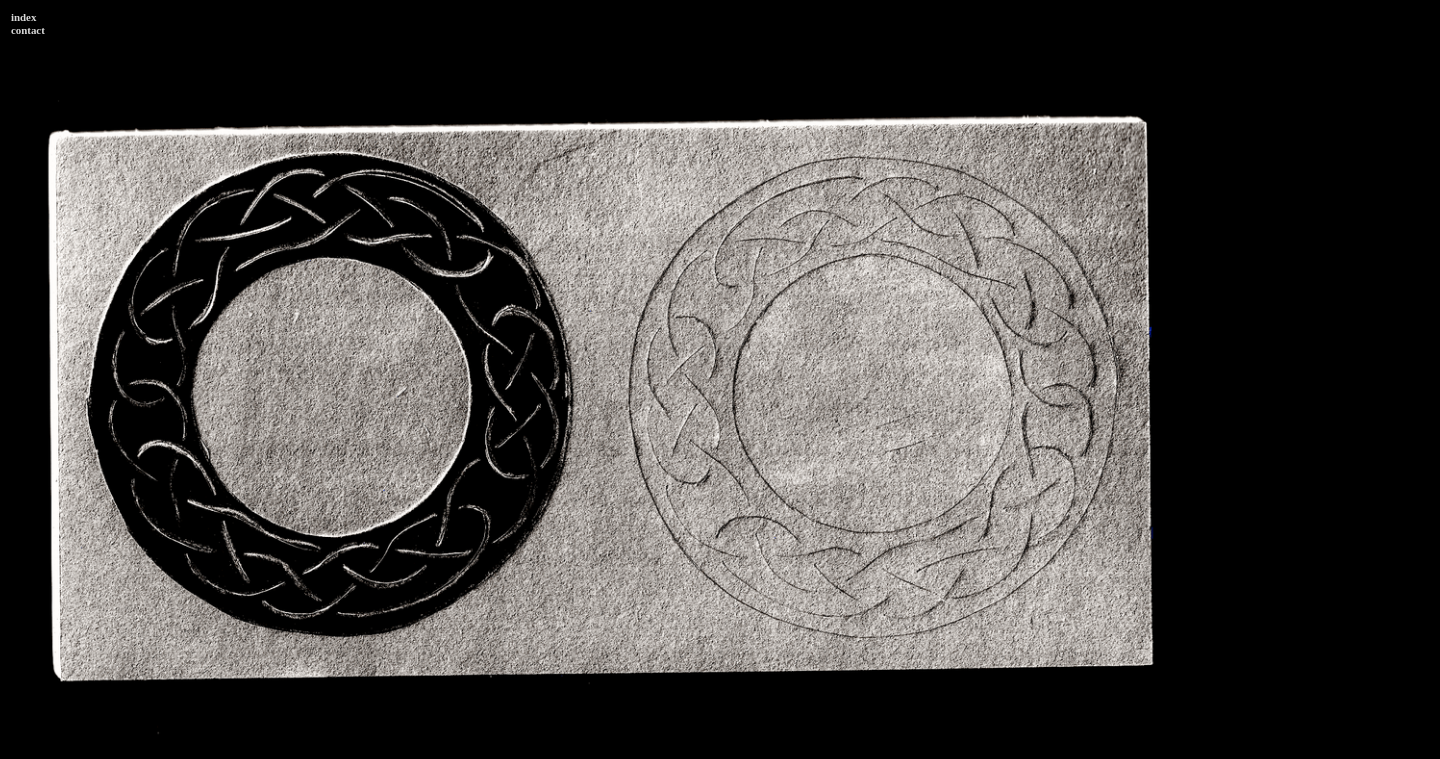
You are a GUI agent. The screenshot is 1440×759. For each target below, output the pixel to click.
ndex (25, 17)
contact (28, 30)
